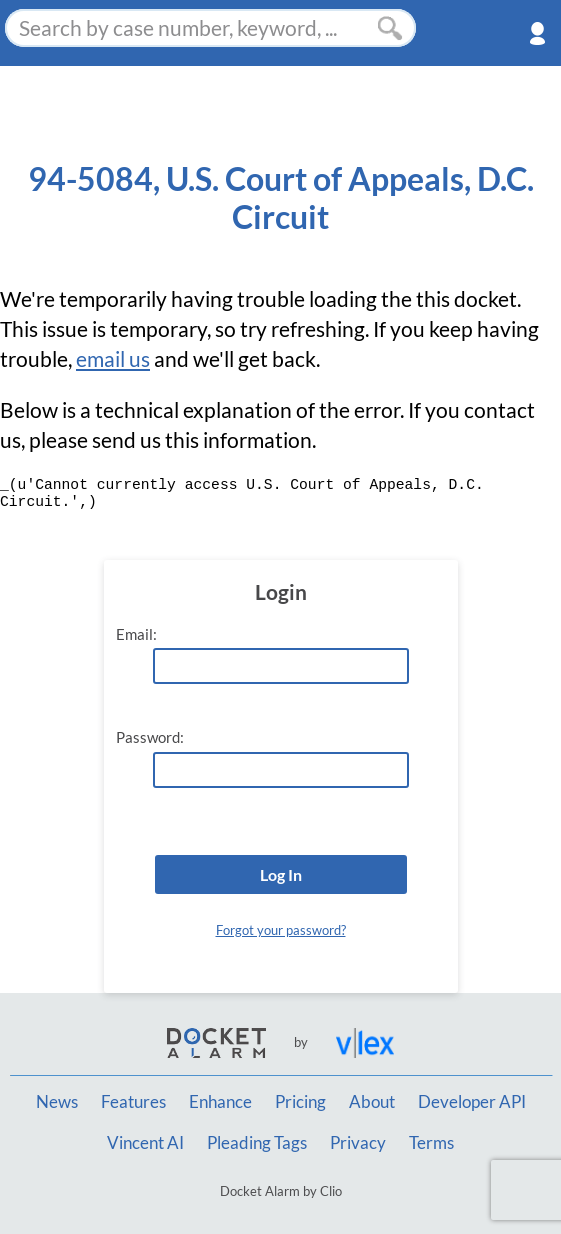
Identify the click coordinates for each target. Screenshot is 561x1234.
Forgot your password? (281, 930)
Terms (431, 1143)
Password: (150, 737)
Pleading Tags (257, 1143)
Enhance (220, 1102)
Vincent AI (145, 1143)
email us (113, 359)
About (372, 1102)
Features (133, 1102)
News (57, 1102)
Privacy (358, 1143)
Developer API (472, 1102)
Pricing (300, 1102)
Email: (136, 634)
